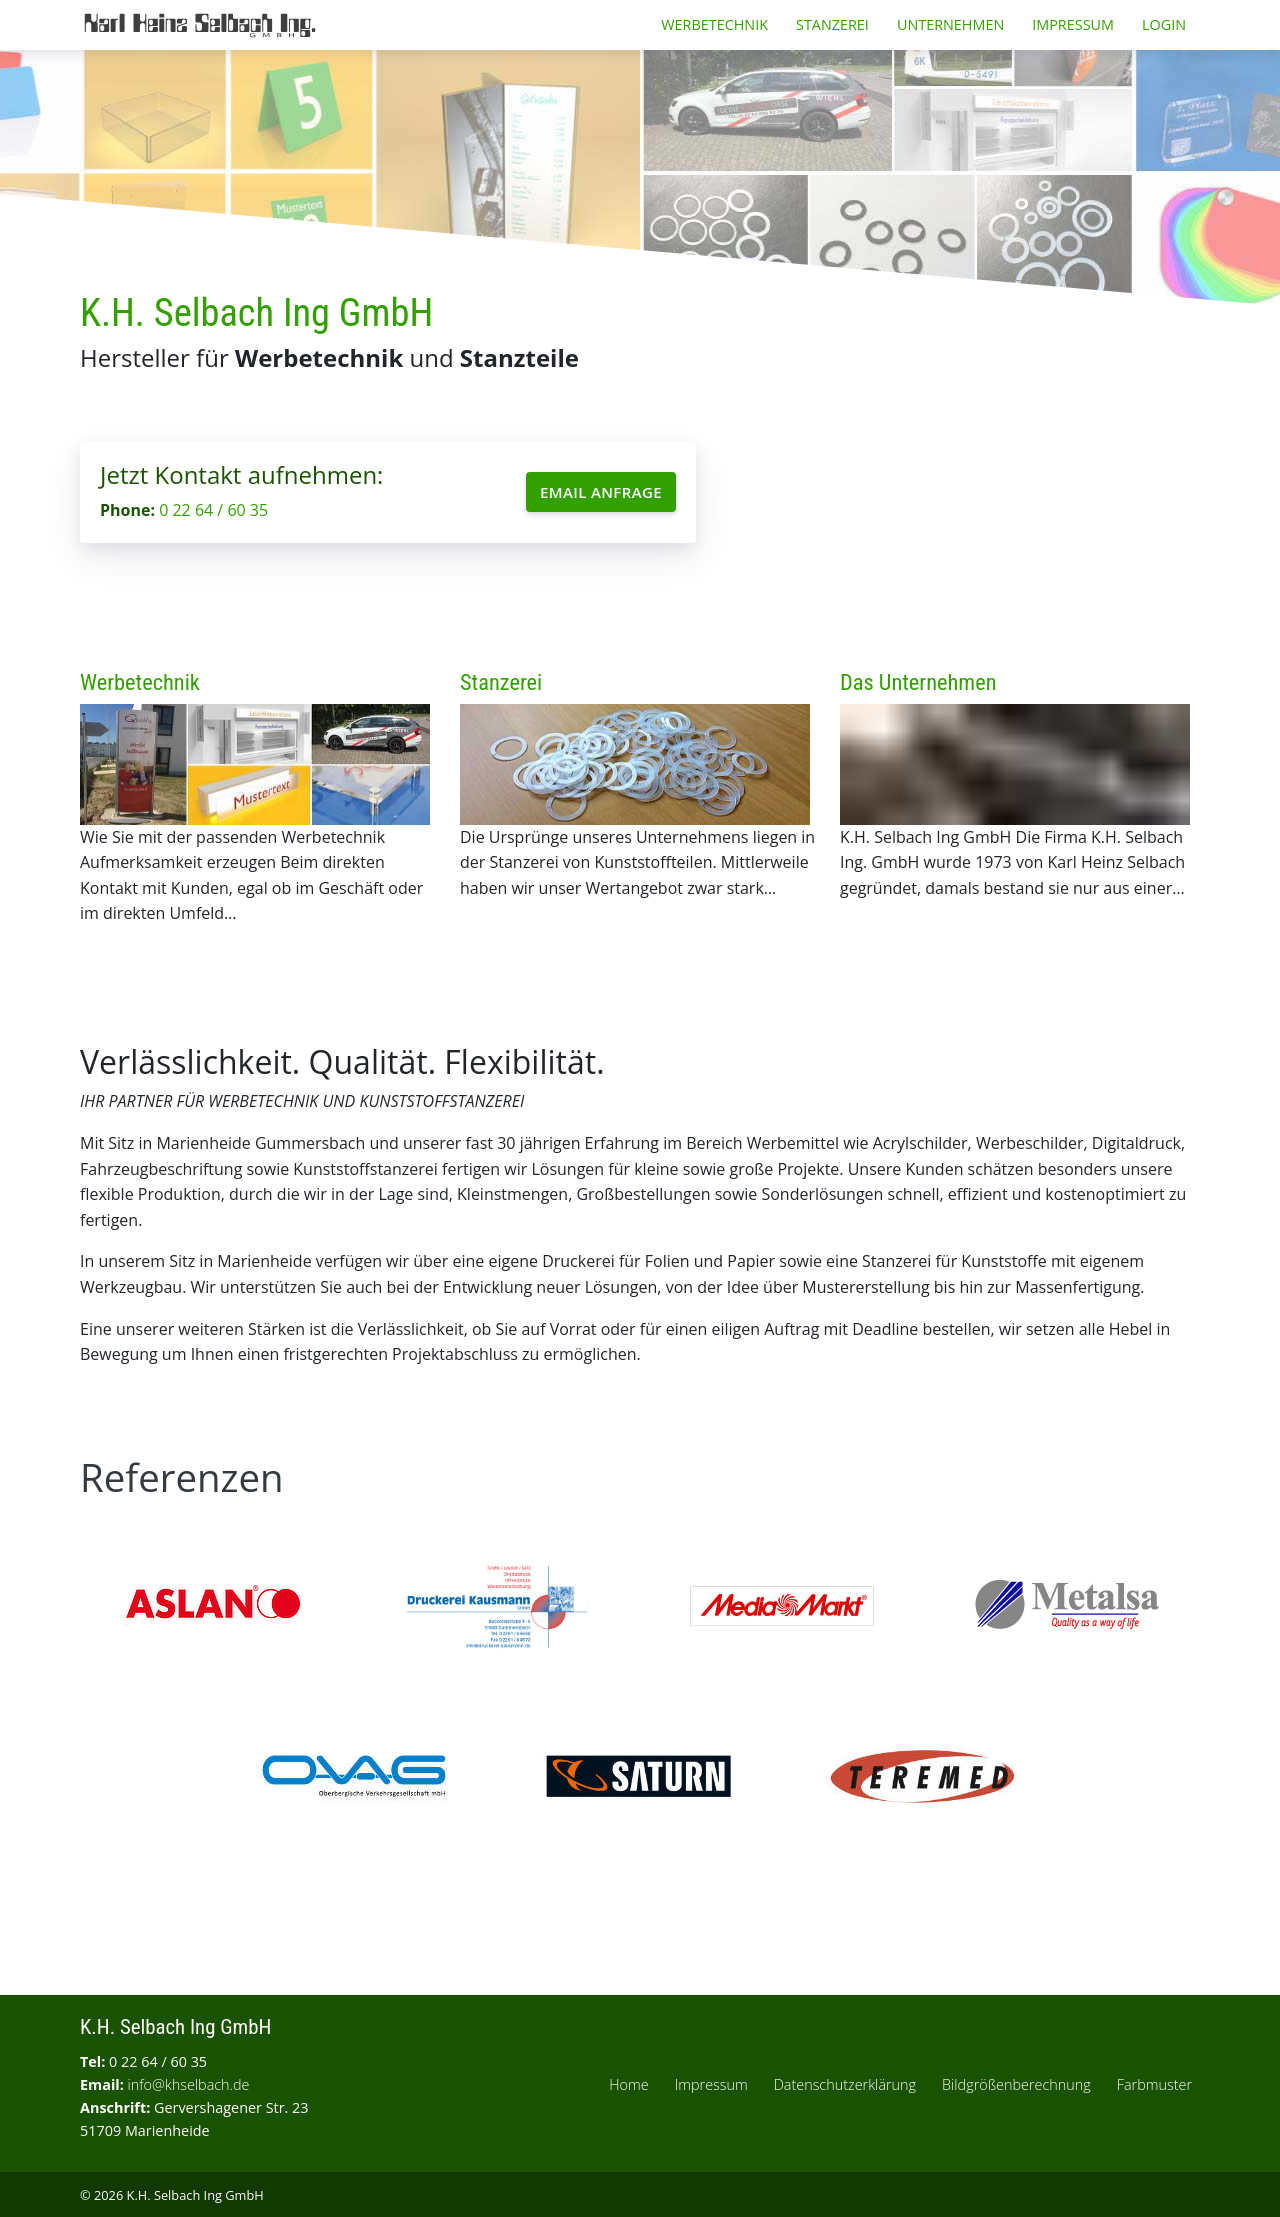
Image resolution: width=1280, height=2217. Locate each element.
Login (1164, 24)
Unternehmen (950, 24)
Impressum (1073, 24)
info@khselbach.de (189, 2084)
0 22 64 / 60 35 (213, 510)
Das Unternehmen (918, 682)
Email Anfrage (601, 492)
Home (628, 2084)
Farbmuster (1154, 2084)
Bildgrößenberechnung (1016, 2084)
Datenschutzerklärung (845, 2084)
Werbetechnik (714, 24)
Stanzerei (832, 24)
